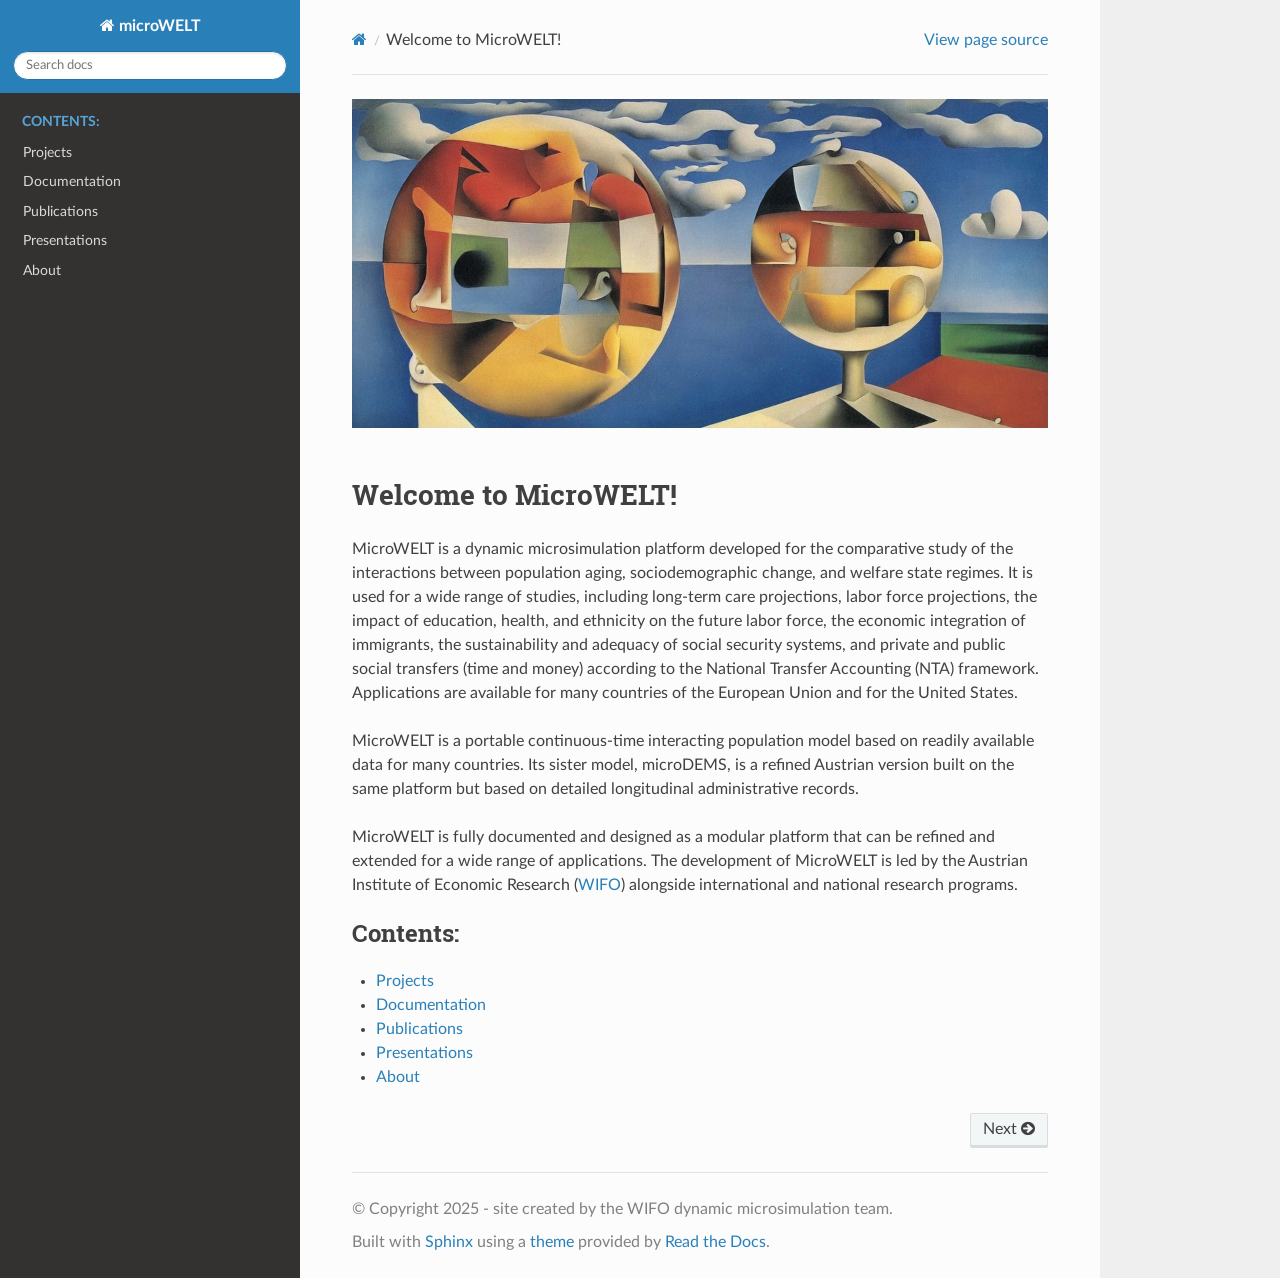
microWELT (158, 26)
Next (1009, 1129)
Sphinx (449, 1242)
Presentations (65, 240)
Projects (47, 152)
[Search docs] (150, 65)
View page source (986, 40)
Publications (60, 211)
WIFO (599, 885)
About (42, 270)
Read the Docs (715, 1242)
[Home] (359, 39)
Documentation (72, 181)
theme (552, 1242)
